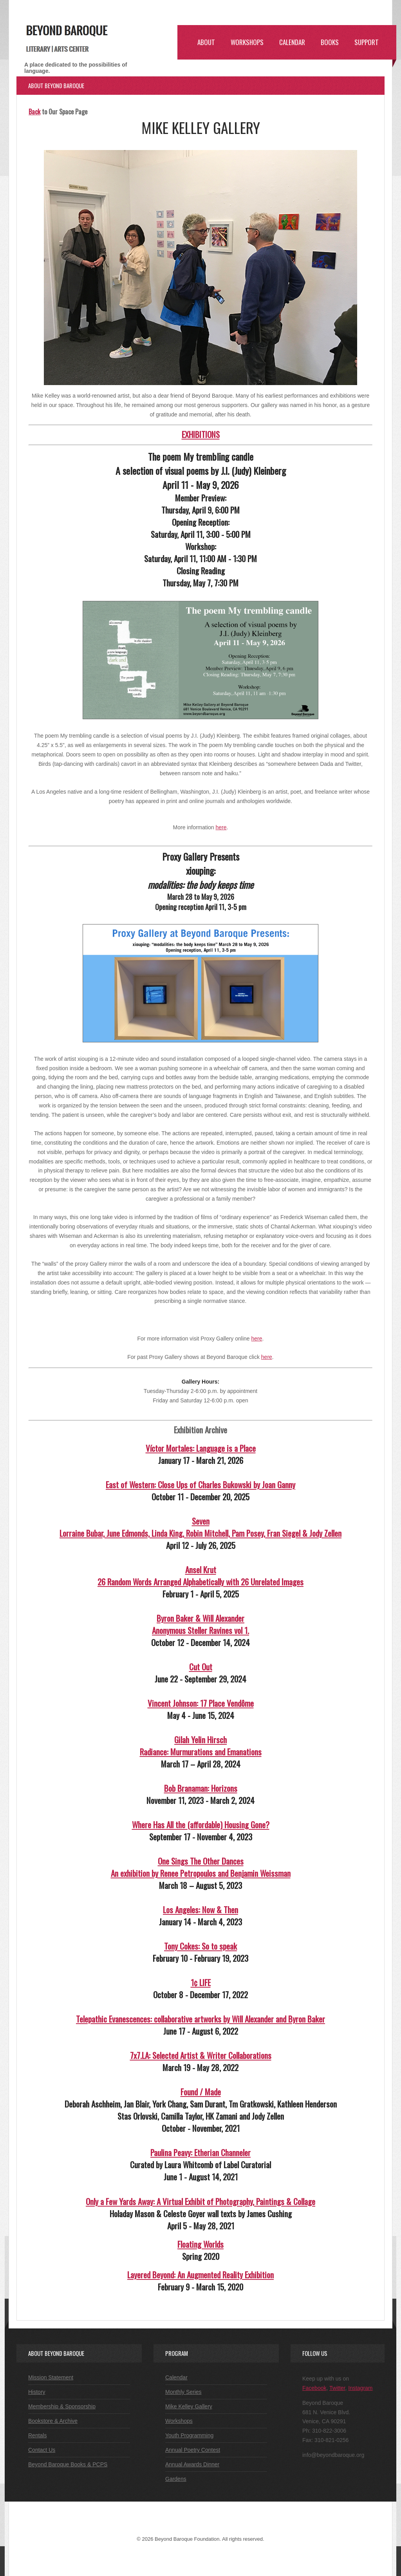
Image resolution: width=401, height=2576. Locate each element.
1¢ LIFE (201, 1982)
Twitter (337, 2388)
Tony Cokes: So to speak (200, 1946)
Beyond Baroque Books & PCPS (67, 2464)
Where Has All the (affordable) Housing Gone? (200, 1824)
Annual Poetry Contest (192, 2450)
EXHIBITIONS (201, 434)
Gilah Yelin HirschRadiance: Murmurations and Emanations (201, 1745)
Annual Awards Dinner (192, 2464)
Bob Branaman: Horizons (200, 1788)
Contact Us (41, 2450)
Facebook (314, 2388)
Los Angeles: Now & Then (200, 1909)
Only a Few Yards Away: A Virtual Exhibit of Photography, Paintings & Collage (200, 2201)
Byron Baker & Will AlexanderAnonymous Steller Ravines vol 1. (200, 1624)
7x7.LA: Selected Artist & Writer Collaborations (200, 2055)
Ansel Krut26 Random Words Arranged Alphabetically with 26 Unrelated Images (200, 1575)
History (36, 2392)
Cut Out (200, 1667)
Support (366, 42)
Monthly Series (183, 2392)
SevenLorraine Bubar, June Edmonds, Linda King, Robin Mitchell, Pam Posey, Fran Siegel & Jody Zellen (200, 1527)
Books (330, 42)
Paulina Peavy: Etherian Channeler (200, 2152)
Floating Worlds (200, 2244)
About (206, 42)
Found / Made (201, 2092)
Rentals (37, 2435)
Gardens (175, 2479)
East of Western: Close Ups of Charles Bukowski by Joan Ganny (200, 1484)
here (221, 827)
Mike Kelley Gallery (188, 2406)
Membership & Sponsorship (62, 2406)
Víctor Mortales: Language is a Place (201, 1448)
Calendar (292, 42)
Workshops (247, 42)
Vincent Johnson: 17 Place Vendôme (201, 1703)
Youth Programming (189, 2435)
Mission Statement (50, 2377)
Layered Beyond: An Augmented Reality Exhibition (200, 2274)
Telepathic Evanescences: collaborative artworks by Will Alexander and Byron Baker (200, 2019)
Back (34, 111)
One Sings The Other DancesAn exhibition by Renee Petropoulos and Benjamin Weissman (201, 1867)
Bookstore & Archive (53, 2421)
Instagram (360, 2388)
